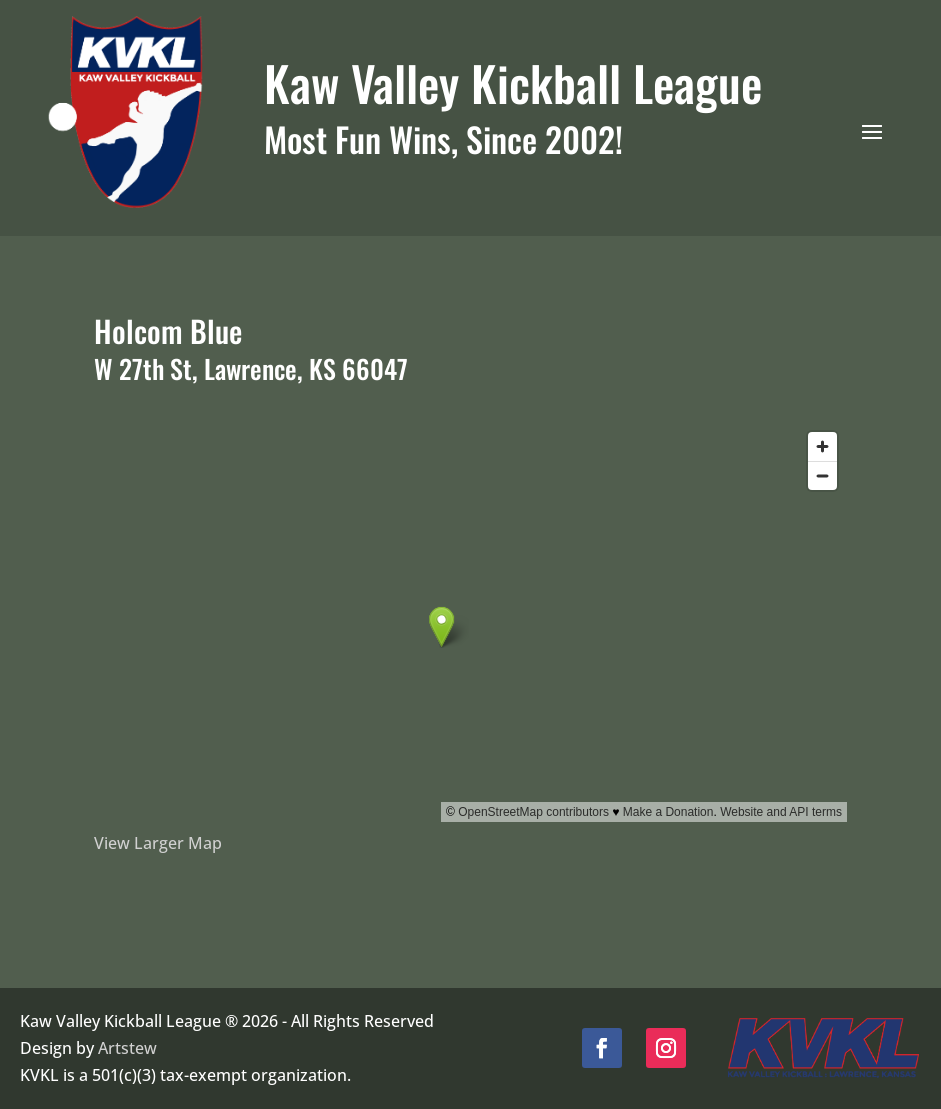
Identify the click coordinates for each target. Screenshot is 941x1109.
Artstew (127, 1048)
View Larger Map (158, 843)
